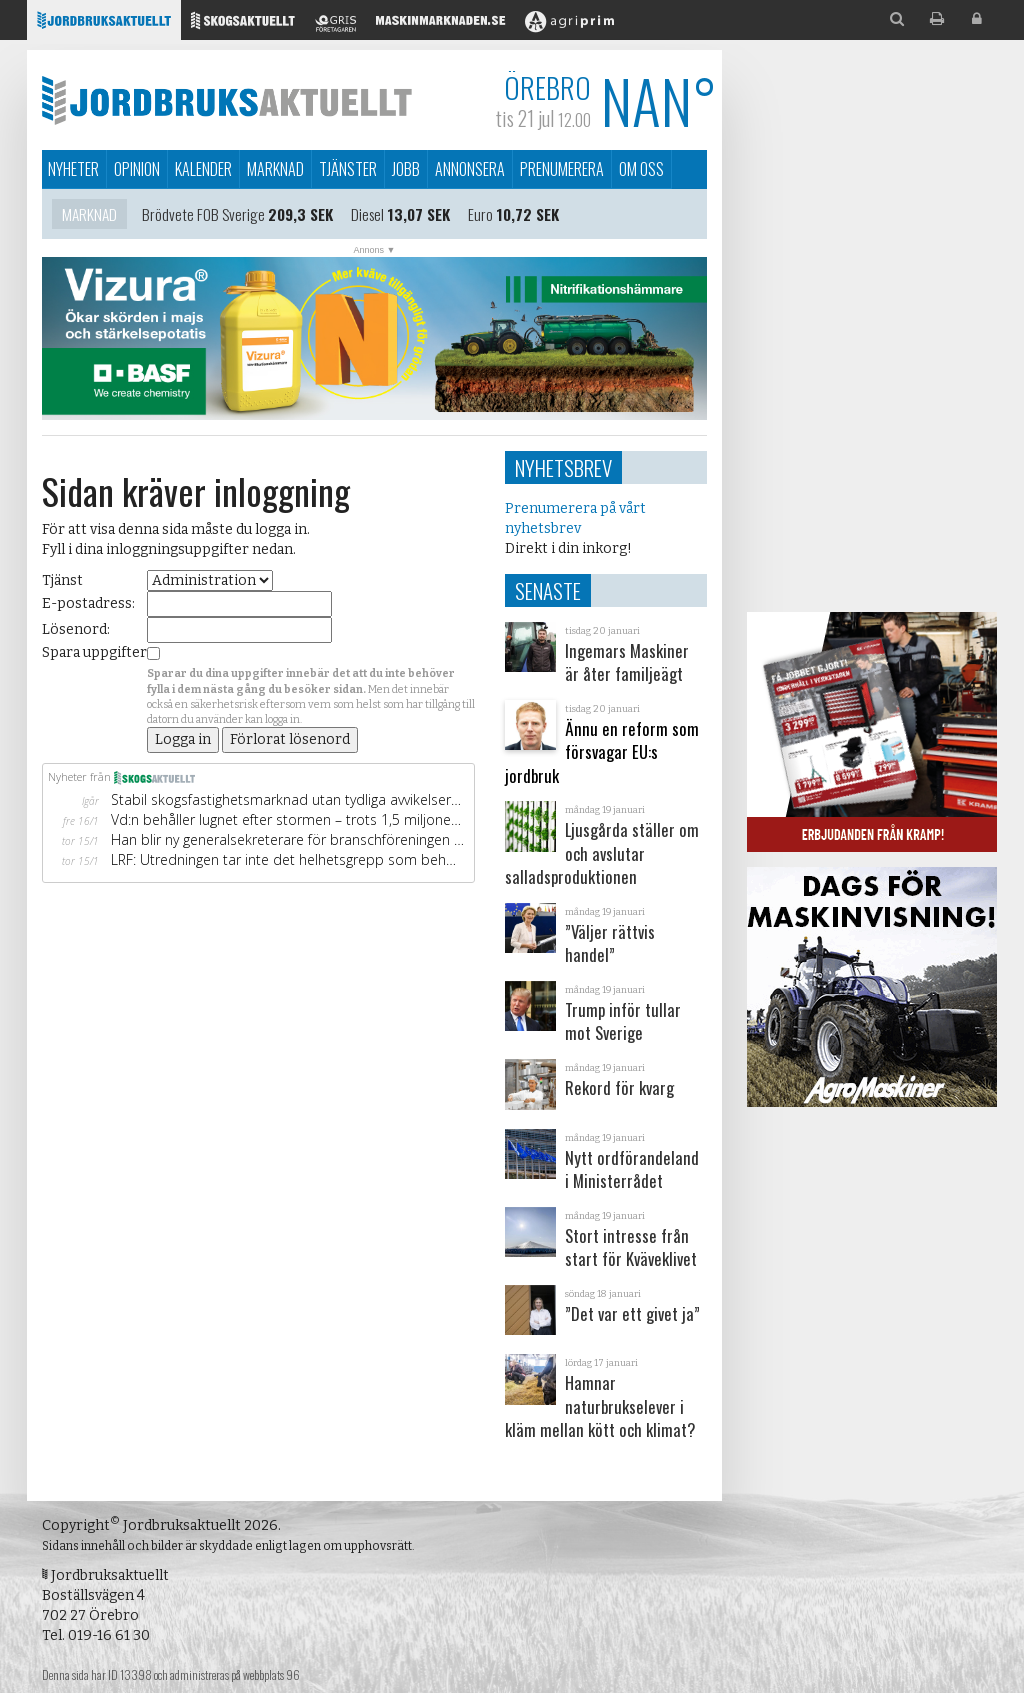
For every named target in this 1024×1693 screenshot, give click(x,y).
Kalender (203, 169)
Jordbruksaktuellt (227, 100)
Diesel (367, 218)
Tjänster (348, 169)
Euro (480, 218)
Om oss (641, 169)
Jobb (406, 169)
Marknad (275, 169)
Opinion (137, 169)
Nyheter (73, 169)
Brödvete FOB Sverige (203, 218)
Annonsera (470, 169)
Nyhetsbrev (563, 467)
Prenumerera (562, 169)
